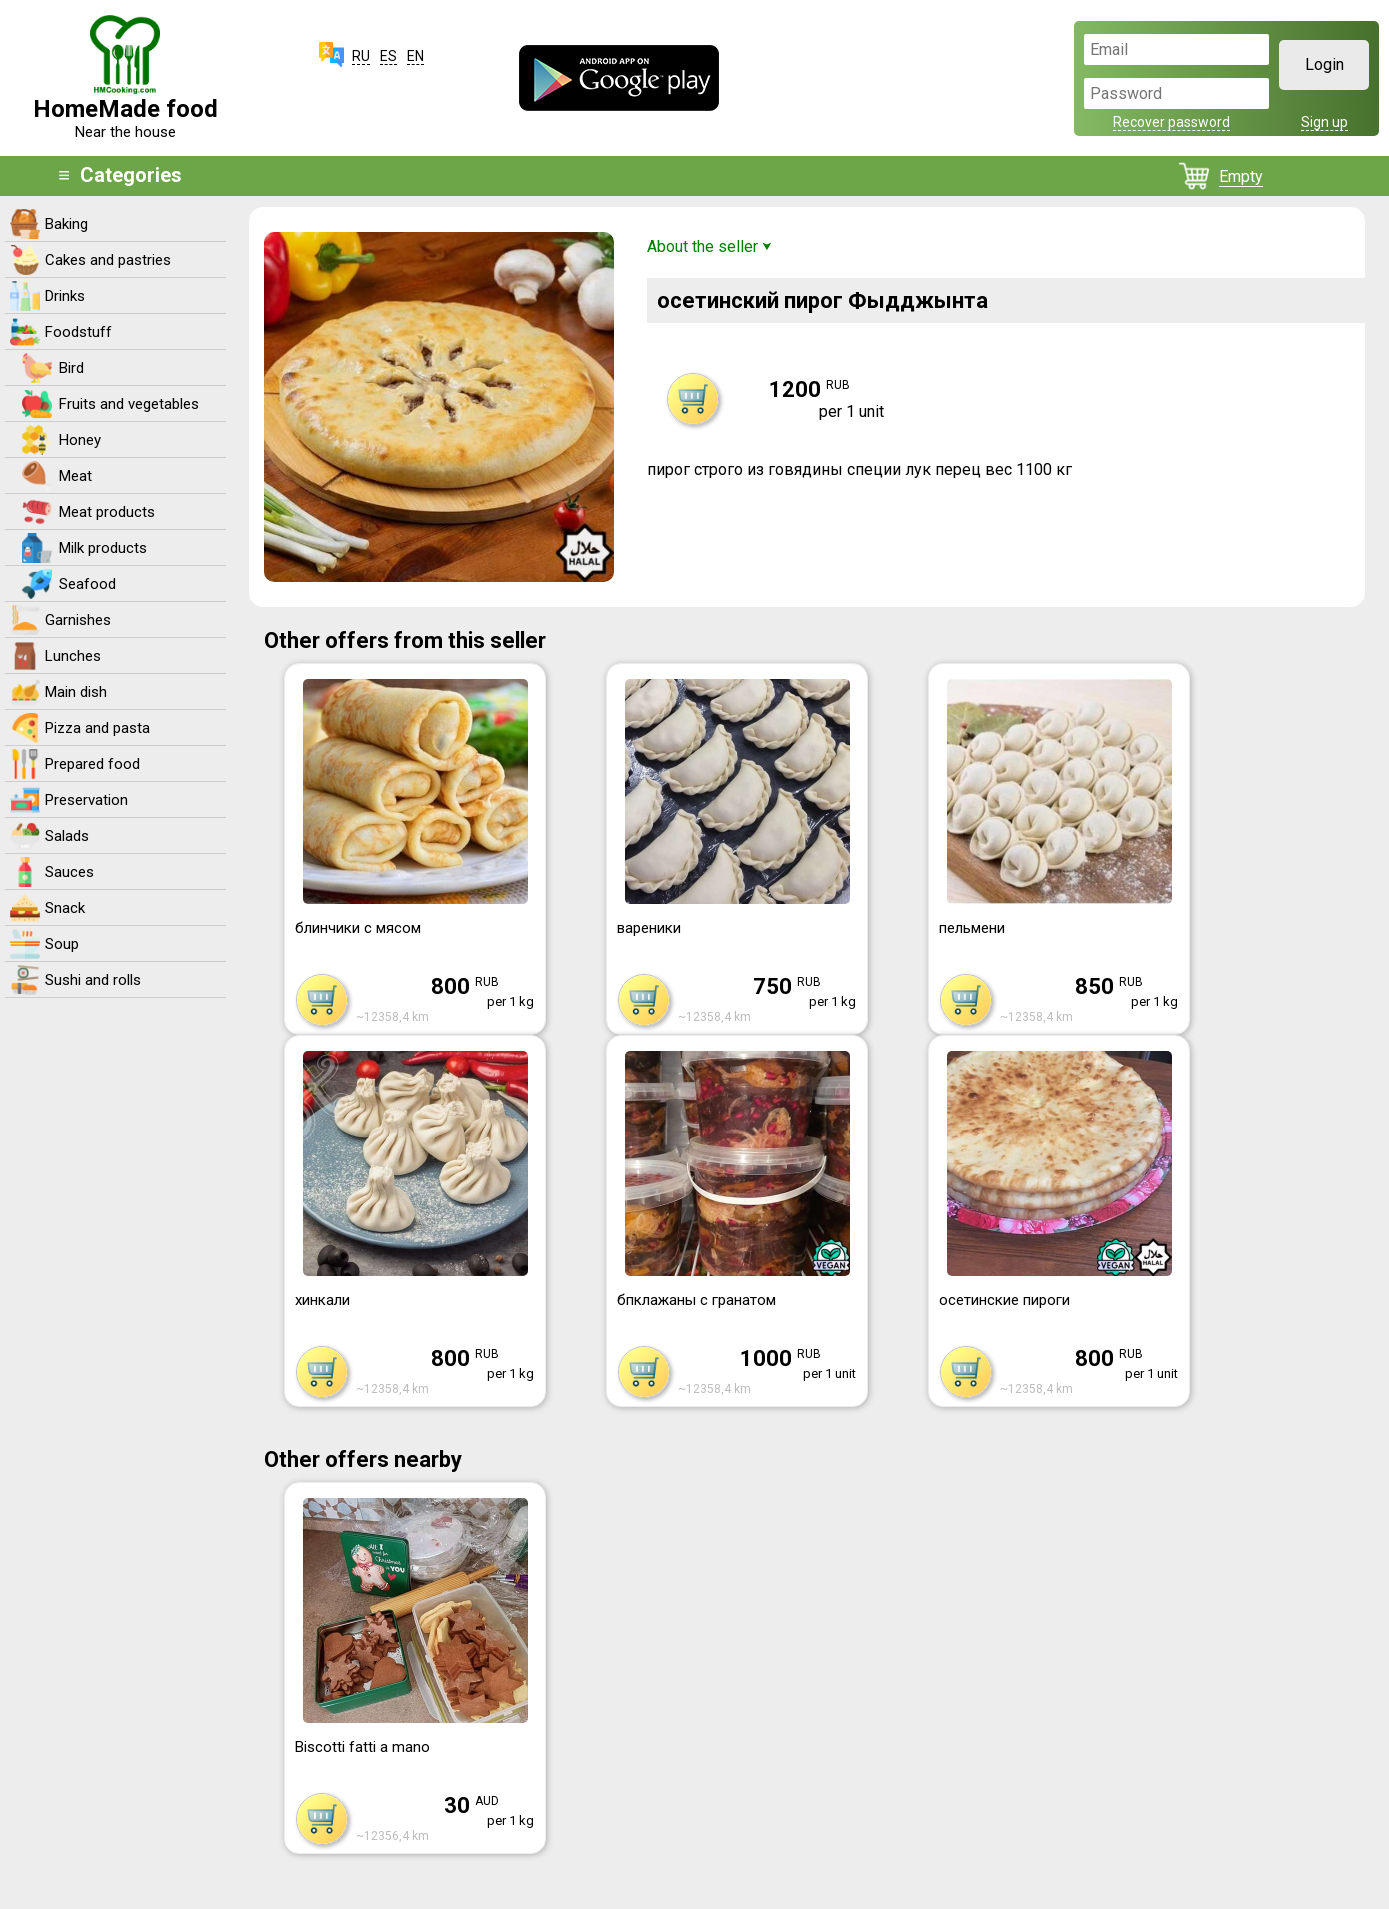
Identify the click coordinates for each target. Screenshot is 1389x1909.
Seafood (87, 584)
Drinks (65, 296)
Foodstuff (78, 332)
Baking (66, 224)
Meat (75, 476)
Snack (65, 908)
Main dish (76, 692)
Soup (62, 944)
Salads (67, 836)
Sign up (1324, 122)
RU (361, 56)
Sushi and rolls (93, 980)
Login (1324, 64)
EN (415, 56)
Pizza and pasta (97, 728)
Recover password (1171, 122)
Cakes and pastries (108, 260)
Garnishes (78, 620)
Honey (80, 440)
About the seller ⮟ (709, 246)
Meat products (107, 512)
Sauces (69, 872)
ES (388, 56)
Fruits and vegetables (129, 404)
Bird (71, 368)
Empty (1241, 176)
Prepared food (92, 764)
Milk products (103, 548)
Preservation (86, 800)
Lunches (73, 656)
